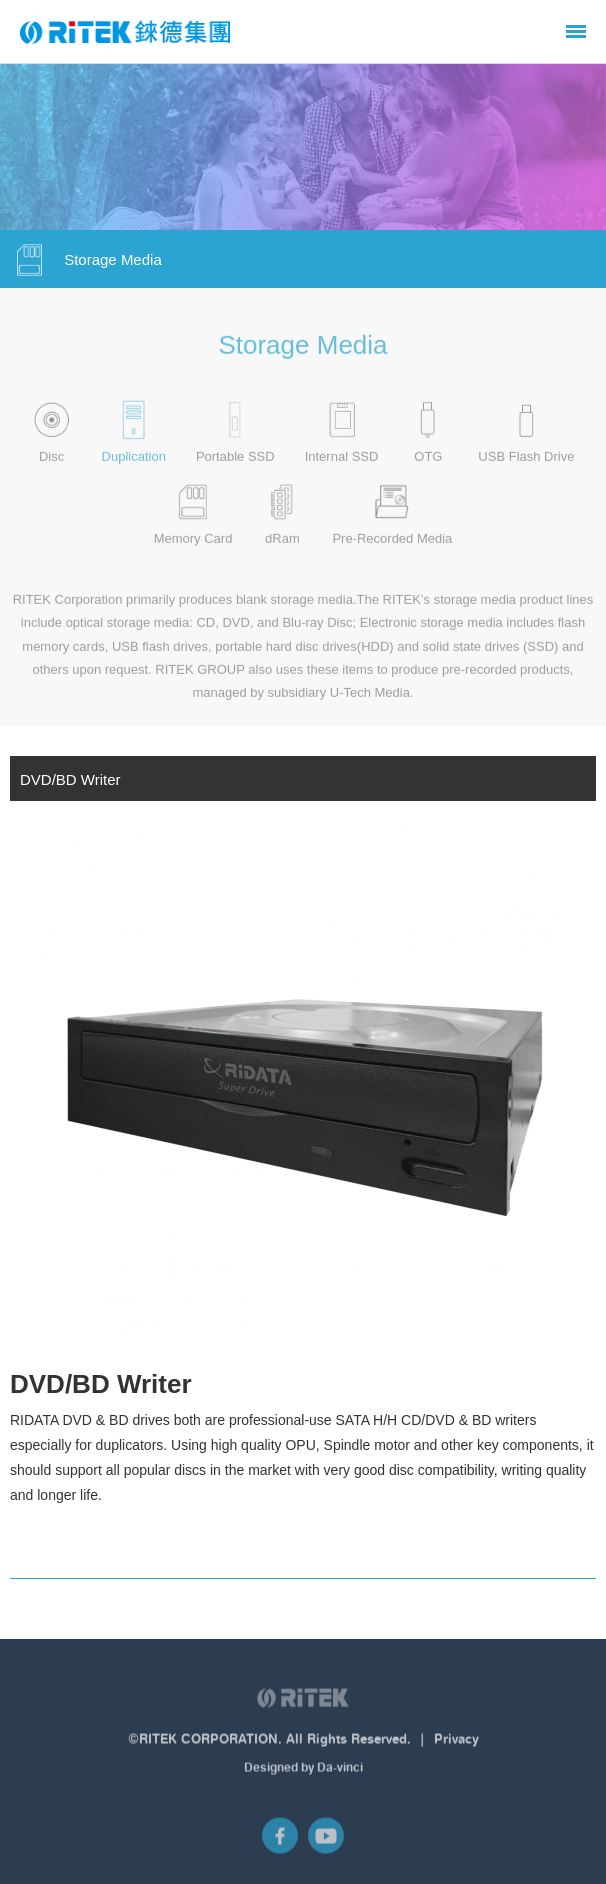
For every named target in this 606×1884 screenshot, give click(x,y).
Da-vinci (340, 1772)
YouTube (326, 1842)
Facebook (280, 1842)
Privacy (456, 1745)
